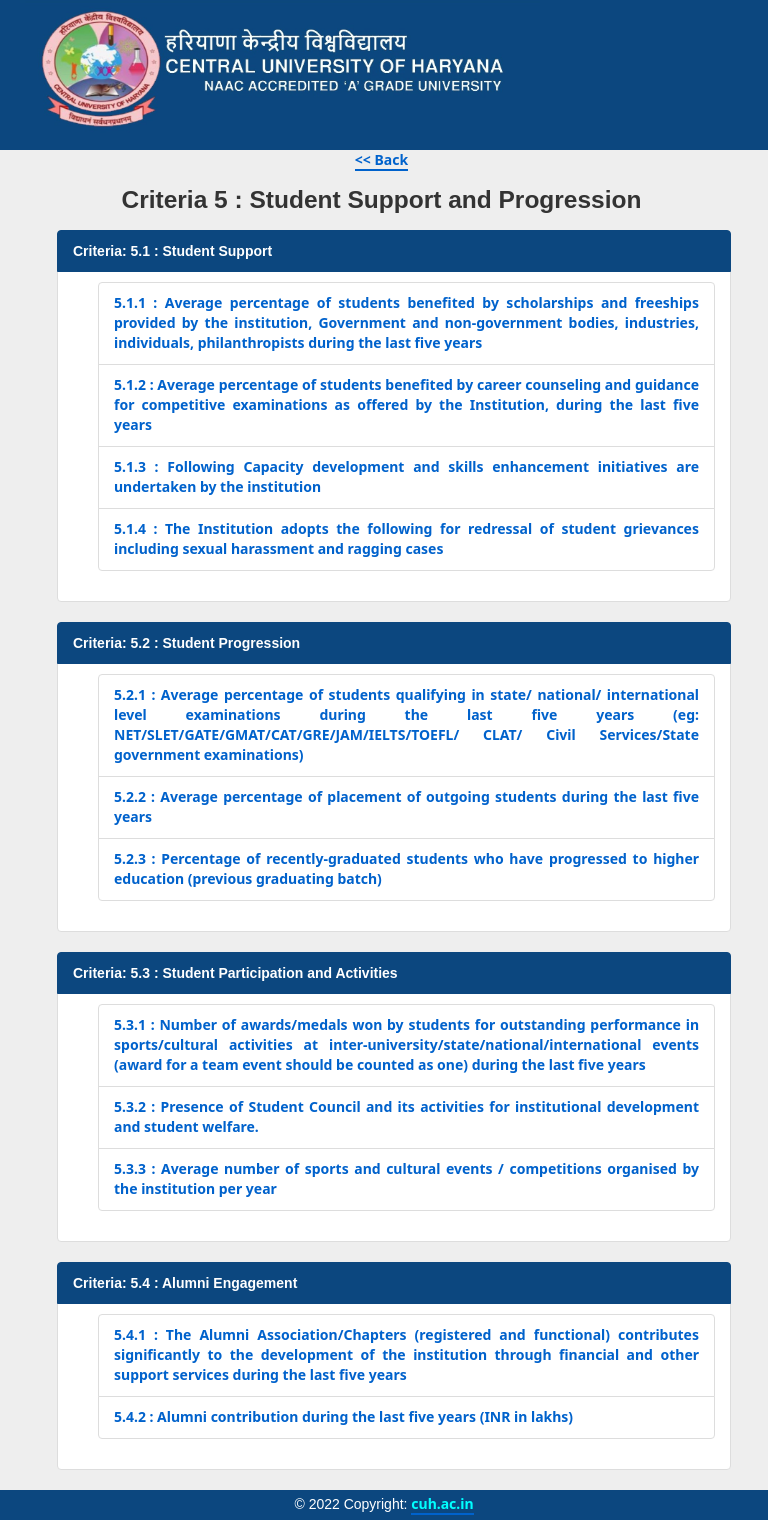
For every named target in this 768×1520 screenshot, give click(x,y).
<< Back (381, 159)
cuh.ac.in (442, 1503)
